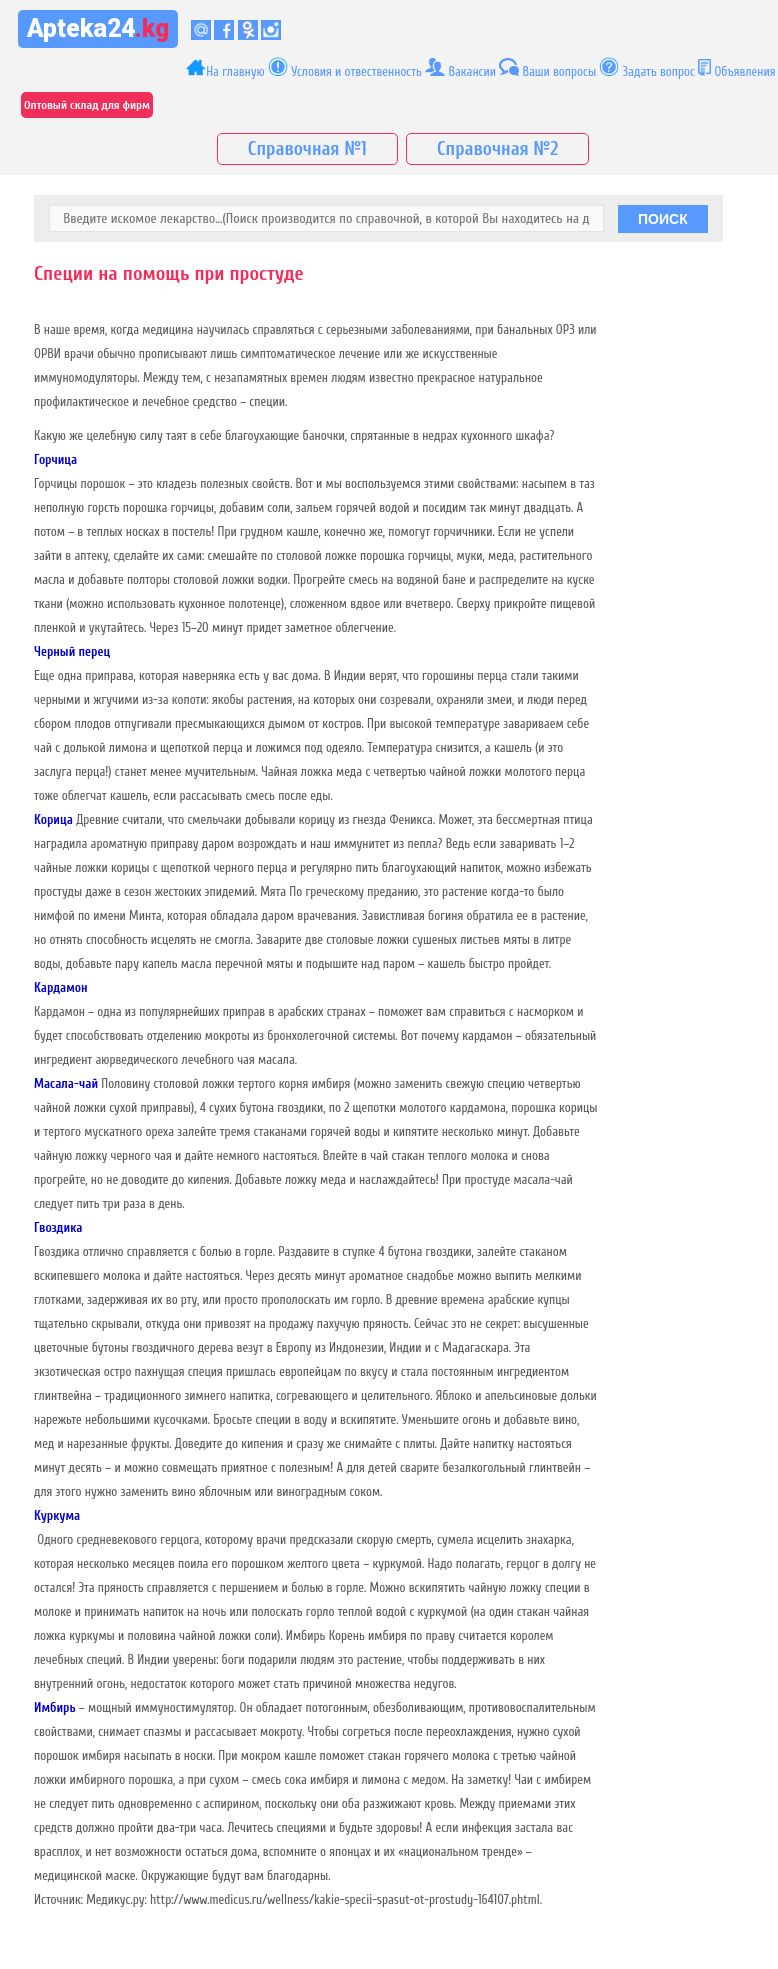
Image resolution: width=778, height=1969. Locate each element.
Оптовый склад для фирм (87, 105)
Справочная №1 (307, 149)
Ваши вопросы (559, 71)
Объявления (744, 71)
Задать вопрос (659, 71)
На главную (225, 69)
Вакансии (460, 67)
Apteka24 (98, 28)
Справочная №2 (497, 149)
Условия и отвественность (345, 67)
